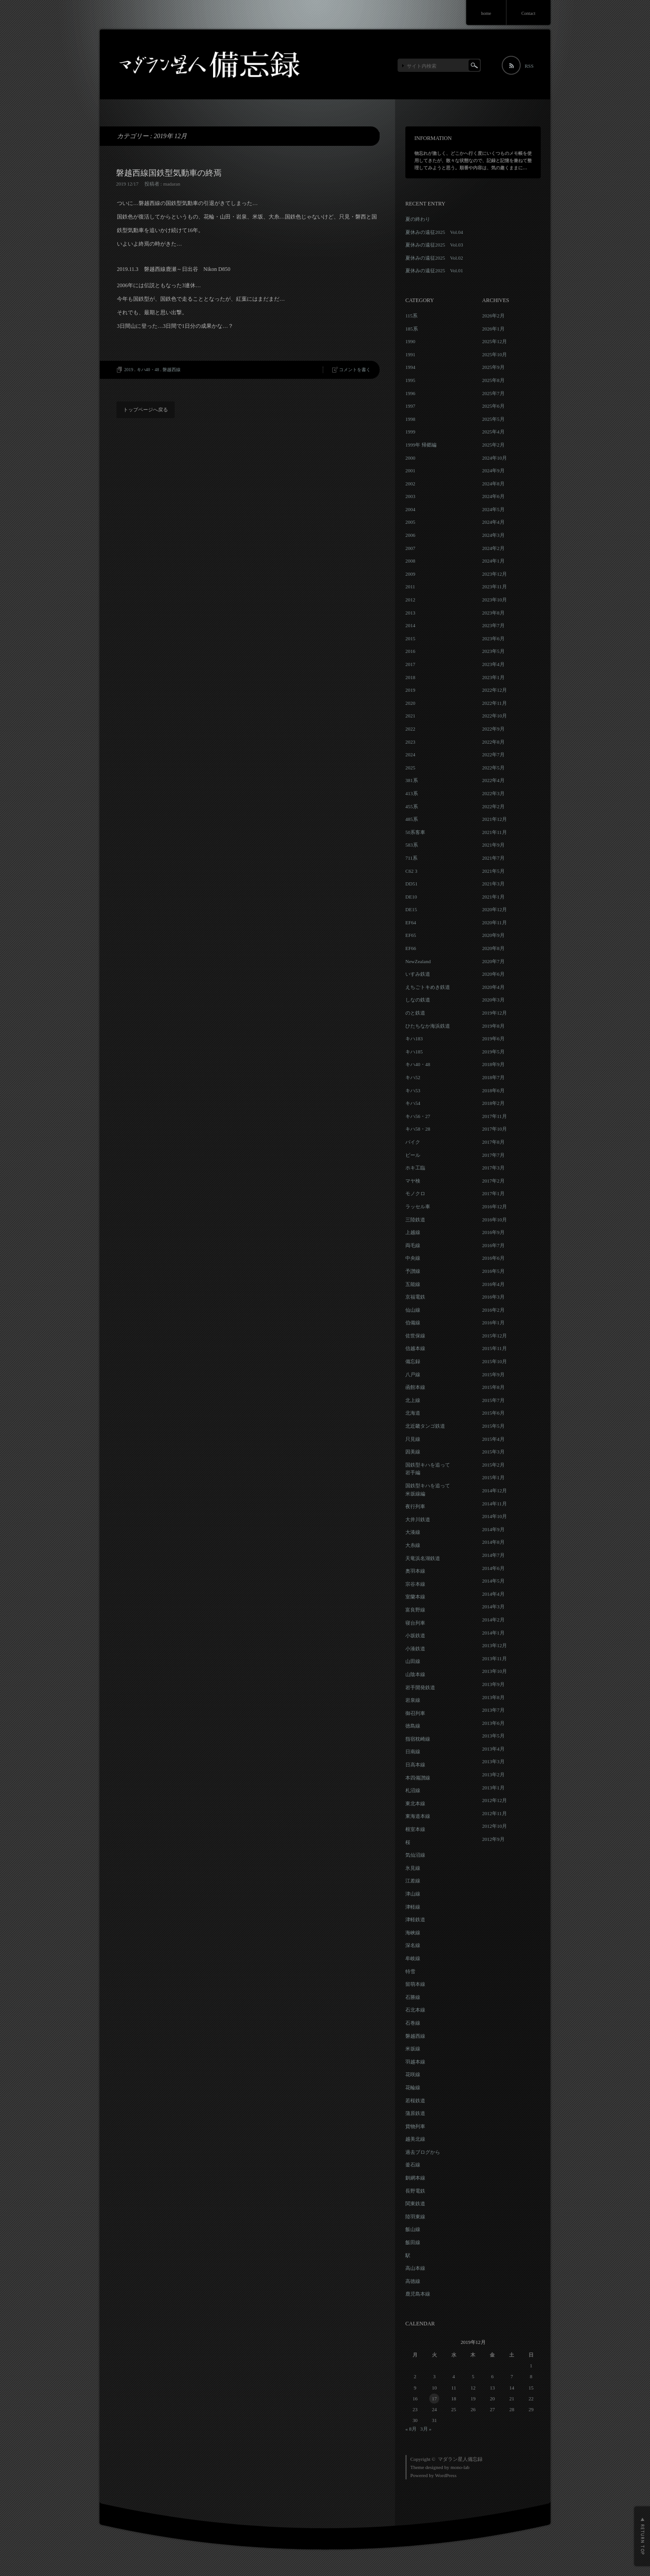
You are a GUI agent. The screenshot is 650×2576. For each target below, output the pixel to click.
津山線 (412, 1893)
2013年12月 (494, 1645)
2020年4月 (493, 987)
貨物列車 (415, 2126)
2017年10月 (494, 1129)
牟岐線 (412, 1958)
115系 (411, 315)
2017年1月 (493, 1193)
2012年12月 (494, 1800)
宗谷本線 (415, 1584)
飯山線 (412, 2229)
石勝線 (412, 1997)
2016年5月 (493, 1271)
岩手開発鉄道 (420, 1687)
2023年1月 (493, 677)
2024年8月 (493, 483)
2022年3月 (493, 793)
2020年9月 (493, 935)
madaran (171, 183)
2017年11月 (494, 1116)
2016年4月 (493, 1284)
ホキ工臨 (415, 1167)
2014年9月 (493, 1529)
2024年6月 (493, 496)
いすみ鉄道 (417, 974)
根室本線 (415, 1829)
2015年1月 (493, 1477)
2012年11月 (494, 1813)
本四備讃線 (417, 1777)
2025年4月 (493, 431)
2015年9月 (493, 1374)
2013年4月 (493, 1748)
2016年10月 (494, 1219)
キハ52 (412, 1077)
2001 (410, 470)
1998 (410, 419)
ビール (412, 1155)
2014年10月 (494, 1516)
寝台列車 (415, 1623)
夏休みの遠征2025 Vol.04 (434, 232)
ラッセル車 (417, 1206)
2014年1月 (493, 1632)
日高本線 (415, 1764)
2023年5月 (493, 651)
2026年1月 (493, 328)
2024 (410, 754)
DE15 (411, 909)
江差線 (412, 1880)
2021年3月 (493, 883)
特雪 (410, 1971)
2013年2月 (493, 1774)
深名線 (412, 1945)
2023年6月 (493, 638)
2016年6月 (493, 1258)
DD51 (411, 883)
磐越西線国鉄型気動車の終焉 (169, 172)
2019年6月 (493, 1038)
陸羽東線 (415, 2216)
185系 (411, 328)
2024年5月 (493, 509)
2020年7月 (493, 961)
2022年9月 (493, 728)
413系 (411, 793)
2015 (410, 638)
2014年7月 (493, 1555)
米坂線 (412, 2048)
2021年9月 (493, 845)
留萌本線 (415, 1984)
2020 (410, 703)
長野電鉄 (415, 2191)
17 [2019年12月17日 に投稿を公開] (434, 2398)
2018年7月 (493, 1077)
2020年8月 (493, 948)
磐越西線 (171, 369)
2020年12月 (494, 909)
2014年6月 (493, 1568)
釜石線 (412, 2164)
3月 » (426, 2429)
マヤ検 (412, 1180)
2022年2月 (493, 806)
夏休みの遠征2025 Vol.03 (434, 244)
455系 (411, 806)
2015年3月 (493, 1451)
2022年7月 (493, 754)
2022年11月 (494, 703)
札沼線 (412, 1790)
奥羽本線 (415, 1571)
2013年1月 (493, 1787)
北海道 (412, 1413)
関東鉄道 (415, 2203)
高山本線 (415, 2268)
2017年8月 (493, 1142)
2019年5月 (493, 1051)
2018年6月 (493, 1090)
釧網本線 (415, 2177)
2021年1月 (493, 896)
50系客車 (415, 832)
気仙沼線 (415, 1855)
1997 (410, 406)
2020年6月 (493, 974)
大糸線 (412, 1545)
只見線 (412, 1439)
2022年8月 (493, 742)
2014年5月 (493, 1581)
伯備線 (412, 1322)
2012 (410, 599)
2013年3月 (493, 1761)
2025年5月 (493, 419)
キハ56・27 (417, 1116)
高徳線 (412, 2281)
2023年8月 (493, 612)
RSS (529, 66)
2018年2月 (493, 1103)
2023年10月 (494, 599)
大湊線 (412, 1532)
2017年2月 (493, 1180)
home (486, 13)
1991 (410, 354)
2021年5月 (493, 871)
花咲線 (412, 2074)
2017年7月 (493, 1155)
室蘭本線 (415, 1596)
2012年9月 (493, 1839)
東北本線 (415, 1803)
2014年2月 (493, 1619)
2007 (410, 548)
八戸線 (412, 1374)
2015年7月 (493, 1400)
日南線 (412, 1751)
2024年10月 (494, 458)
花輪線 (412, 2087)
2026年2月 (493, 315)
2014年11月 (494, 1503)
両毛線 (412, 1245)
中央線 (412, 1258)
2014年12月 (494, 1490)
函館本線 (415, 1387)
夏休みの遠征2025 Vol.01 (434, 270)
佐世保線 (415, 1335)
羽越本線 (415, 2061)
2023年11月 (494, 586)
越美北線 (415, 2139)
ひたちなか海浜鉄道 (427, 1026)
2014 (410, 625)
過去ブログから (422, 2152)
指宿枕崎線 (417, 1739)
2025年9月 (493, 367)
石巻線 (412, 2023)
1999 (410, 431)
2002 (410, 483)
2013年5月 (493, 1735)
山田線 (412, 1661)
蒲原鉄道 (415, 2113)
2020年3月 (493, 999)
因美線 (412, 1451)
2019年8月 (493, 1026)
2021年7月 (493, 858)
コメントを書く (355, 369)
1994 (410, 367)
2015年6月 (493, 1413)
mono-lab (459, 2467)
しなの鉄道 (417, 999)
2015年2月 (493, 1464)
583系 (411, 845)
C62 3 (411, 871)
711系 (411, 858)
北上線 (412, 1400)
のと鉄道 (415, 1012)
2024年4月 (493, 522)
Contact (528, 13)
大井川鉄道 (417, 1519)
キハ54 (412, 1103)
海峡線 (412, 1932)
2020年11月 (494, 922)
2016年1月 (493, 1322)
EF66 (410, 948)
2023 (410, 742)
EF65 (410, 935)
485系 (411, 819)
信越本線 (415, 1348)
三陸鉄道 (415, 1219)
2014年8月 (493, 1542)
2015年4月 (493, 1439)
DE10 (411, 896)
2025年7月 (493, 393)
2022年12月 (494, 690)
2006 (410, 535)
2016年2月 (493, 1310)
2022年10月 (494, 715)
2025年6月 (493, 406)
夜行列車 (415, 1506)
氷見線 (412, 1868)
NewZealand (418, 961)
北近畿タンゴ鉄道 (425, 1426)
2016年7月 (493, 1245)
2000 (410, 458)
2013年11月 (494, 1658)
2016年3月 (493, 1297)
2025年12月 (494, 341)
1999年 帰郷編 (420, 444)
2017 (410, 664)
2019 (128, 369)
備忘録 (412, 1361)
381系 (411, 780)
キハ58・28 (417, 1129)
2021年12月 (494, 819)
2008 (410, 561)
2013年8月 (493, 1697)
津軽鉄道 (415, 1919)
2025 (410, 767)
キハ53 (412, 1090)
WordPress (445, 2475)
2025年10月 (494, 354)
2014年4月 (493, 1594)
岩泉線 (412, 1700)
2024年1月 (493, 561)
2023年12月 (494, 574)
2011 (410, 586)
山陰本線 (415, 1674)
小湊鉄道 (415, 1648)
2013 (410, 612)
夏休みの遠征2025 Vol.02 (434, 258)
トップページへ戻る (145, 409)
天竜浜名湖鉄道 (422, 1558)
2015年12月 (494, 1335)
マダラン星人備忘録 (460, 2459)
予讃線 (412, 1271)
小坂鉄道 (415, 1635)
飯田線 (412, 2242)
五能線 (412, 1284)
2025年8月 (493, 380)
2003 (410, 496)
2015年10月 (494, 1361)
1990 (410, 341)
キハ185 (414, 1051)
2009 (410, 574)
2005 (410, 522)
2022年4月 (493, 780)
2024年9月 (493, 470)
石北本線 (415, 2009)
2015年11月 (494, 1348)
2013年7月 (493, 1710)
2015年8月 (493, 1387)
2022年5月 (493, 767)
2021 (410, 715)
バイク (412, 1142)
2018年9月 (493, 1064)
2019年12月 (494, 1012)
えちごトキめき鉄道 (427, 987)
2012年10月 (494, 1826)
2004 (410, 509)
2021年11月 (494, 832)
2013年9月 (493, 1684)
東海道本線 (417, 1816)
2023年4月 (493, 664)
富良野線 (415, 1609)
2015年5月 (493, 1426)
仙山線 (412, 1310)
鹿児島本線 (417, 2294)
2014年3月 (493, 1606)
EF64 (410, 922)
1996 (410, 393)
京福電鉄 (415, 1297)
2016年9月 (493, 1232)
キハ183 (414, 1038)
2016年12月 (494, 1206)
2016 (410, 651)
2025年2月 (493, 444)
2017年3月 (493, 1167)
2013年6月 (493, 1723)
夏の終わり (417, 219)
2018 (410, 677)
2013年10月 (494, 1671)
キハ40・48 (148, 369)
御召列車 (415, 1713)
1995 (410, 380)
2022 (410, 728)
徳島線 (412, 1725)
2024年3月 (493, 535)
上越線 (412, 1232)
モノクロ (415, 1193)
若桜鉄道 (415, 2100)
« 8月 (411, 2429)
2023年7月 (493, 625)
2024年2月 (493, 548)
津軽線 (412, 1907)
